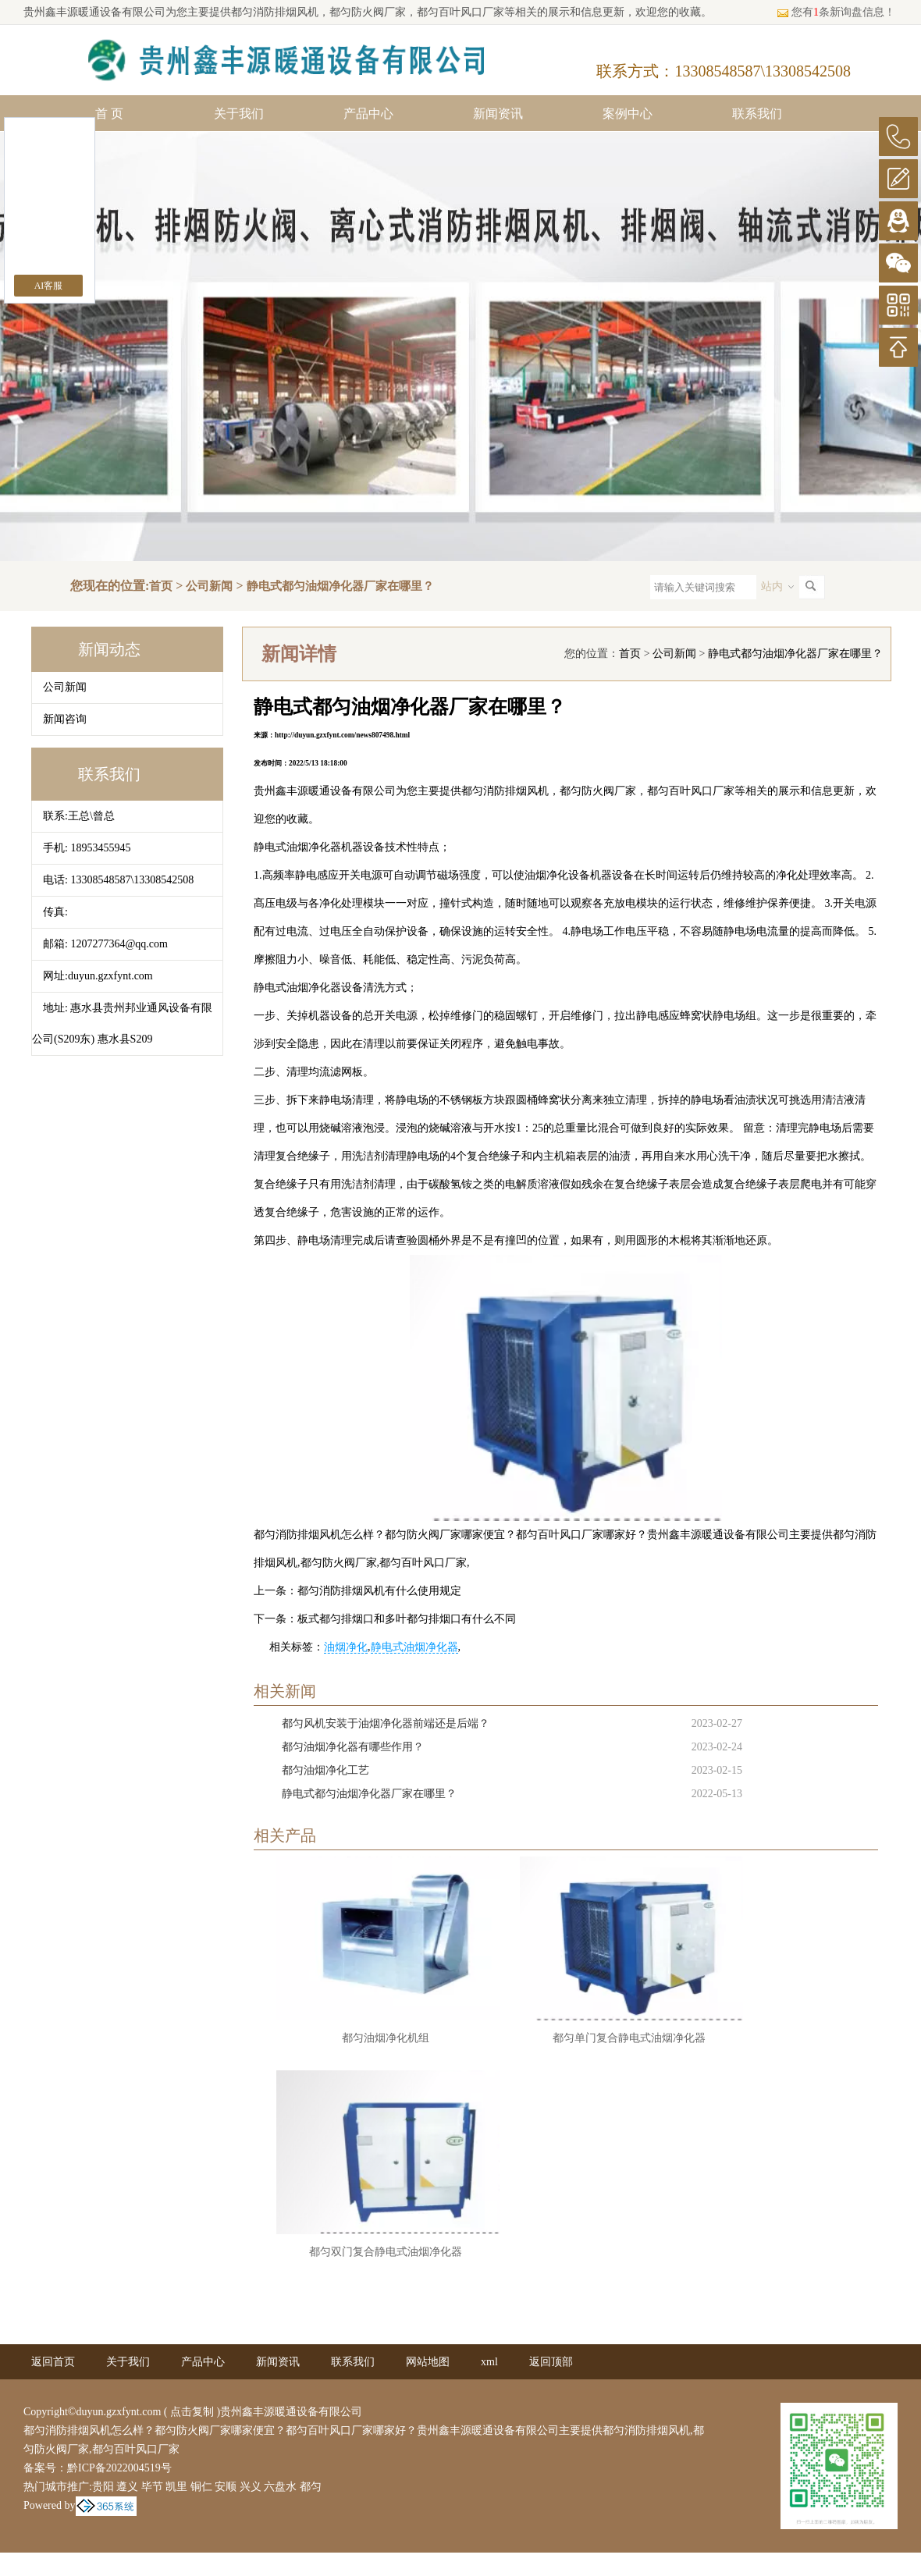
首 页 (109, 113)
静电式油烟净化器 (414, 1647)
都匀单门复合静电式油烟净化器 (629, 2038)
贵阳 (103, 2487)
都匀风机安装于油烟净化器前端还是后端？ (385, 1723)
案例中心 (628, 113)
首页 (160, 586)
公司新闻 (209, 586)
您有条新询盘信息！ (836, 12)
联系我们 (757, 113)
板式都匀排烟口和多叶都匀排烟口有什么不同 (406, 1619)
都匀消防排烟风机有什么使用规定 (379, 1591)
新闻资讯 (498, 113)
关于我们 (239, 113)
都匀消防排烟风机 (274, 12)
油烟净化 (346, 1647)
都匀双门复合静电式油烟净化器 (385, 2252)
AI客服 (48, 285)
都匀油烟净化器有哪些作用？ (353, 1747)
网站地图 (428, 2362)
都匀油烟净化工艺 (325, 1770)
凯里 (176, 2487)
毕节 (152, 2487)
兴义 (250, 2487)
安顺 (225, 2487)
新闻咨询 (65, 719)
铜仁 (201, 2487)
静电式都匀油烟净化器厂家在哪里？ (340, 586)
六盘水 (280, 2487)
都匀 (311, 2487)
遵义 (127, 2487)
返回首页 (53, 2362)
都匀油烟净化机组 (385, 2038)
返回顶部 (551, 2362)
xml (489, 2362)
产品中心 (368, 113)
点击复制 (192, 2412)
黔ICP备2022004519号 (119, 2468)
